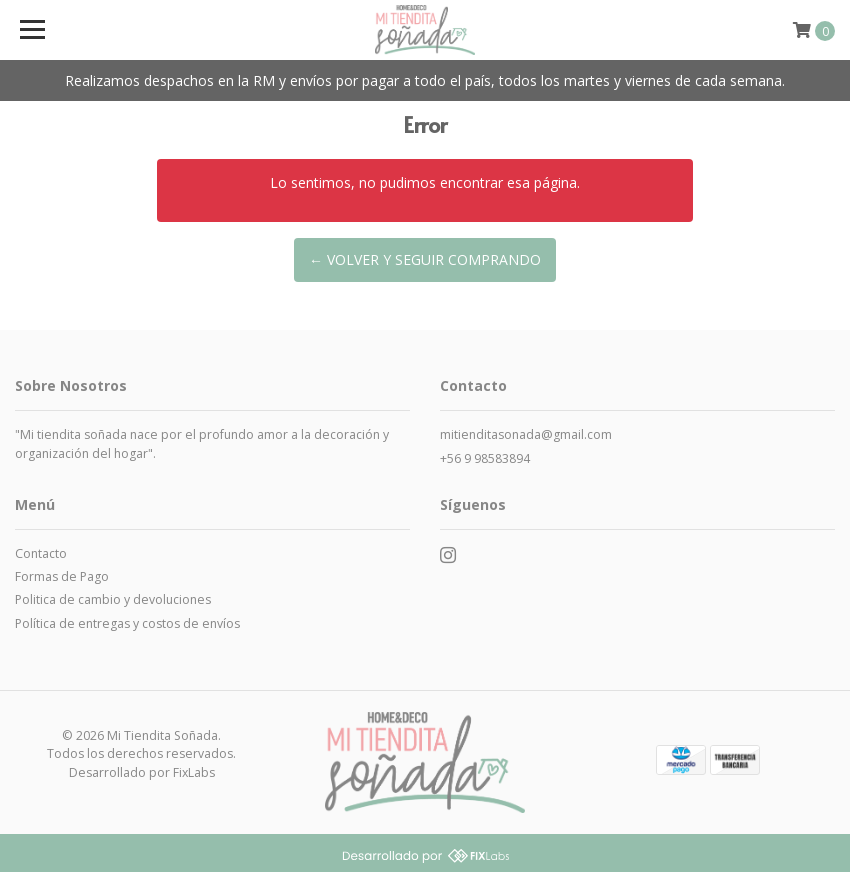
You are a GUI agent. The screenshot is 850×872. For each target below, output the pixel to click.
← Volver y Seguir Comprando (425, 259)
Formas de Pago (62, 576)
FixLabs (194, 772)
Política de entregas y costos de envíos (127, 623)
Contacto (41, 553)
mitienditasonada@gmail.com (526, 434)
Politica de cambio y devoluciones (113, 599)
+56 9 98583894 (485, 458)
